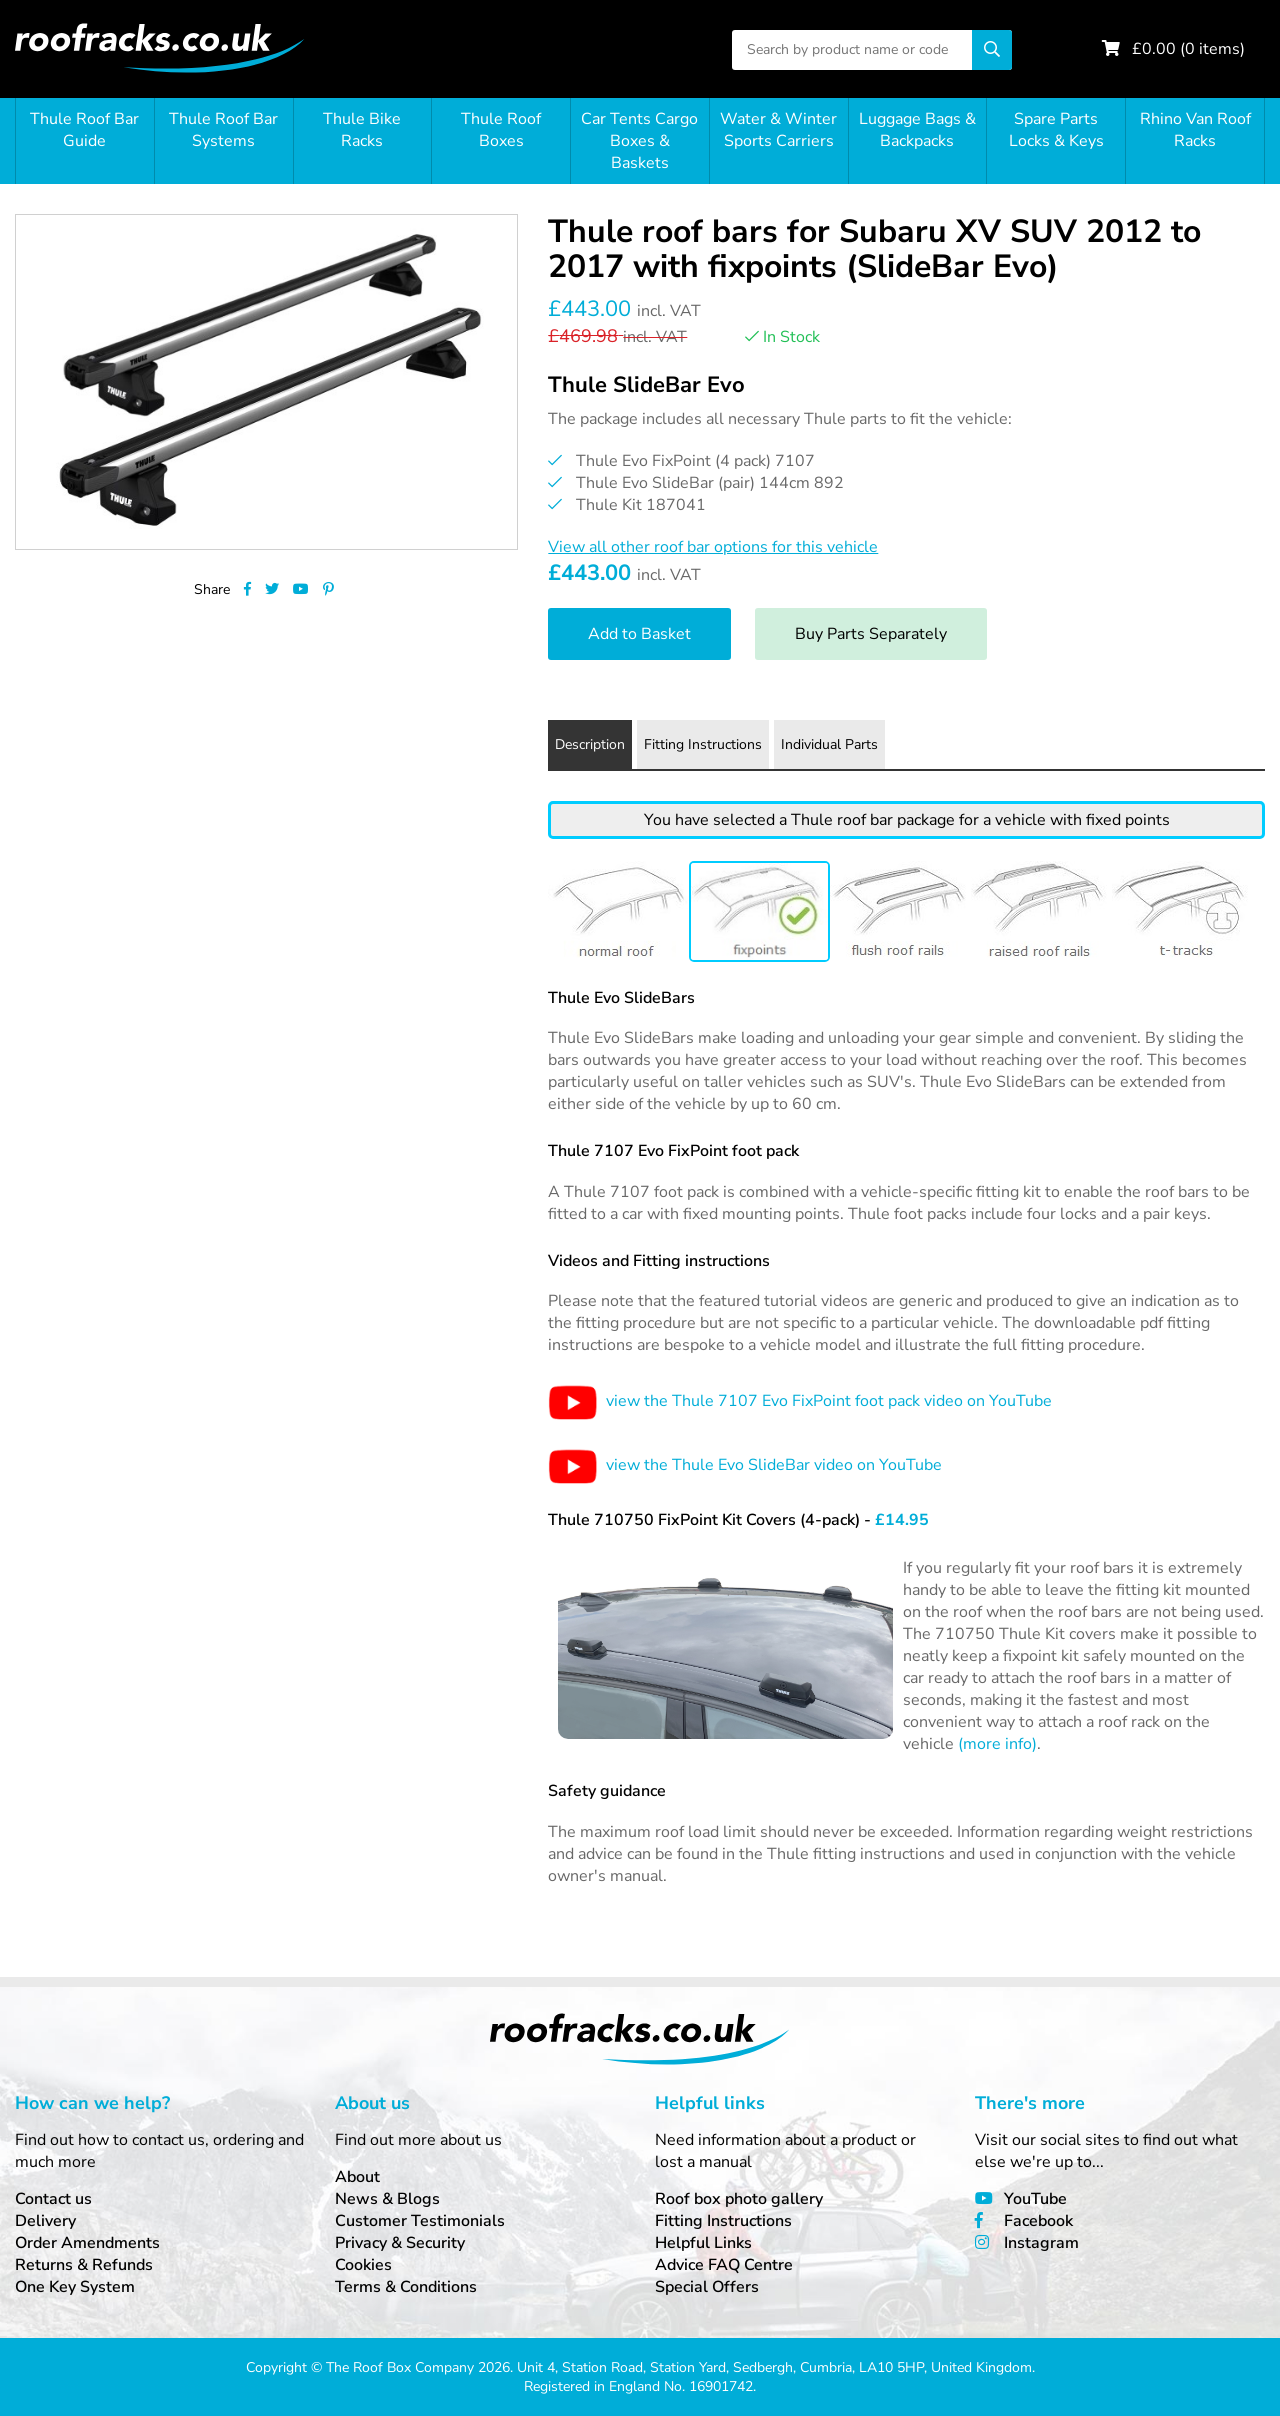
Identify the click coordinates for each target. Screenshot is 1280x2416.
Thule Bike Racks (362, 130)
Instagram (1041, 2243)
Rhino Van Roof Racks (1195, 130)
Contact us (53, 2199)
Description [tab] (590, 744)
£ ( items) (1188, 49)
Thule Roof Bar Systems (223, 130)
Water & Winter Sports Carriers (778, 130)
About (357, 2177)
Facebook (1038, 2221)
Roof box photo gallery (739, 2199)
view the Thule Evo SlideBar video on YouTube (745, 1465)
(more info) (997, 1744)
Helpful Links (703, 2243)
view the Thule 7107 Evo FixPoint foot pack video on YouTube (800, 1401)
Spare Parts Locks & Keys (1056, 130)
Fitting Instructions (723, 2221)
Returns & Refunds (84, 2265)
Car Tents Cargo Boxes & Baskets (639, 141)
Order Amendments (87, 2243)
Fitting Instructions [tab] (703, 744)
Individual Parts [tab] (829, 744)
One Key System (75, 2287)
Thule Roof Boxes (501, 130)
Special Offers (707, 2287)
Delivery (45, 2221)
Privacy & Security (400, 2243)
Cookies (363, 2265)
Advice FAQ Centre (724, 2265)
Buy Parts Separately (871, 634)
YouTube (1035, 2199)
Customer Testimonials (420, 2221)
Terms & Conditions (406, 2287)
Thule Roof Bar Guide (84, 130)
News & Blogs (387, 2199)
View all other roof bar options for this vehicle (713, 547)
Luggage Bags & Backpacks (917, 130)
